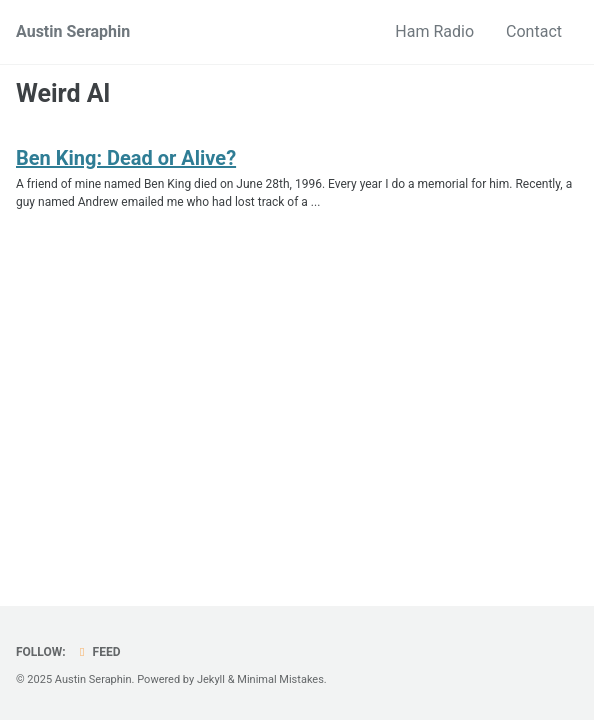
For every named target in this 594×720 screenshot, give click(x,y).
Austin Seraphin (73, 31)
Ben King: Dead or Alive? (126, 158)
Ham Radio (434, 31)
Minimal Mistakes (280, 679)
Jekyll (211, 679)
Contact (534, 31)
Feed (98, 652)
